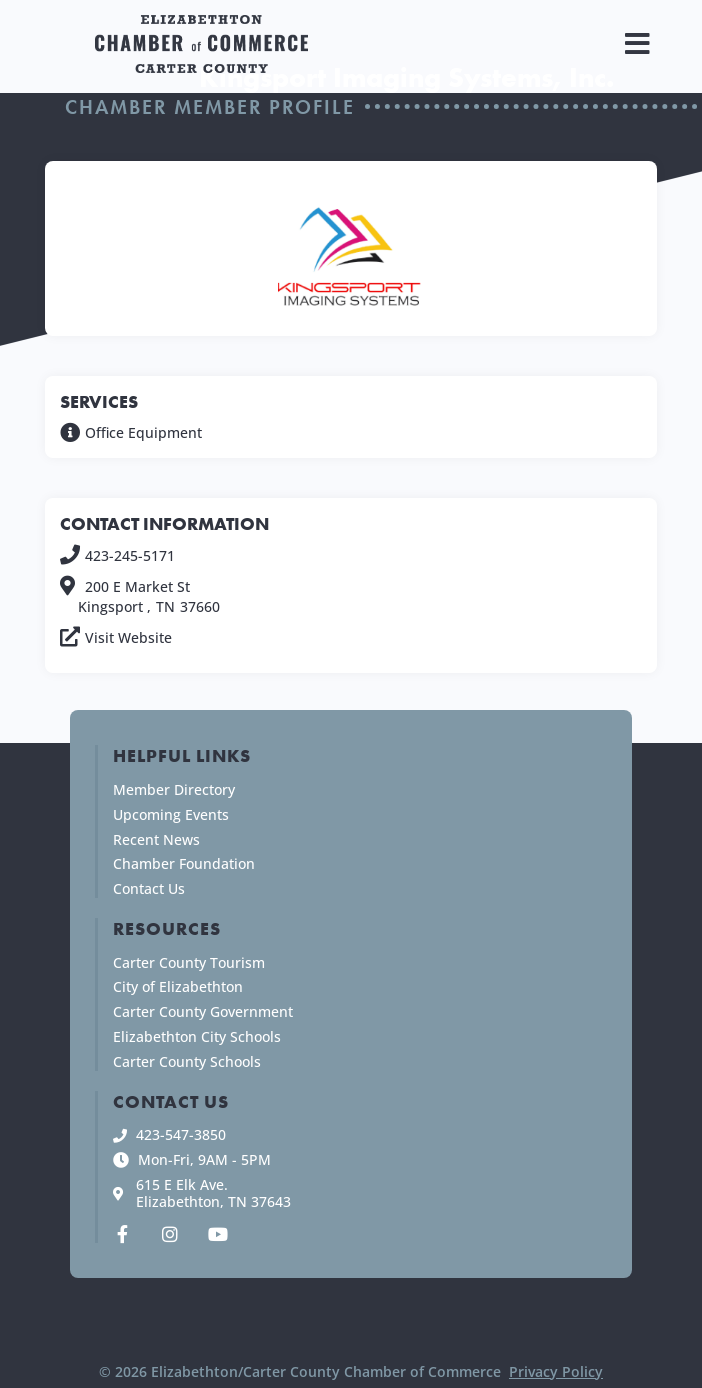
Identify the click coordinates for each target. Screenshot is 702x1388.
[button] (637, 44)
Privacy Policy (556, 1371)
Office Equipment (143, 432)
